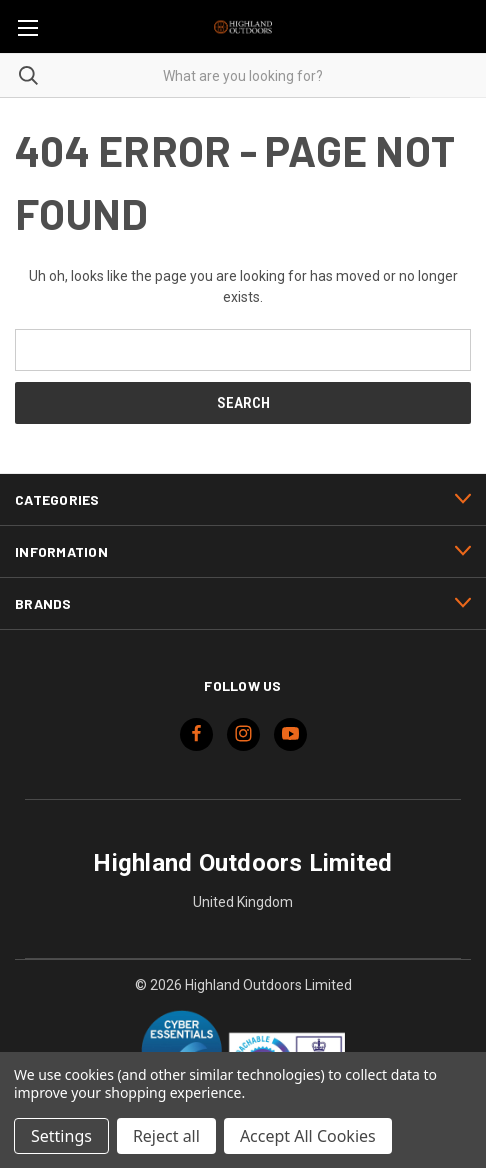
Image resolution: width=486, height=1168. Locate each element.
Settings (61, 1136)
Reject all (166, 1136)
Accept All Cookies (308, 1136)
